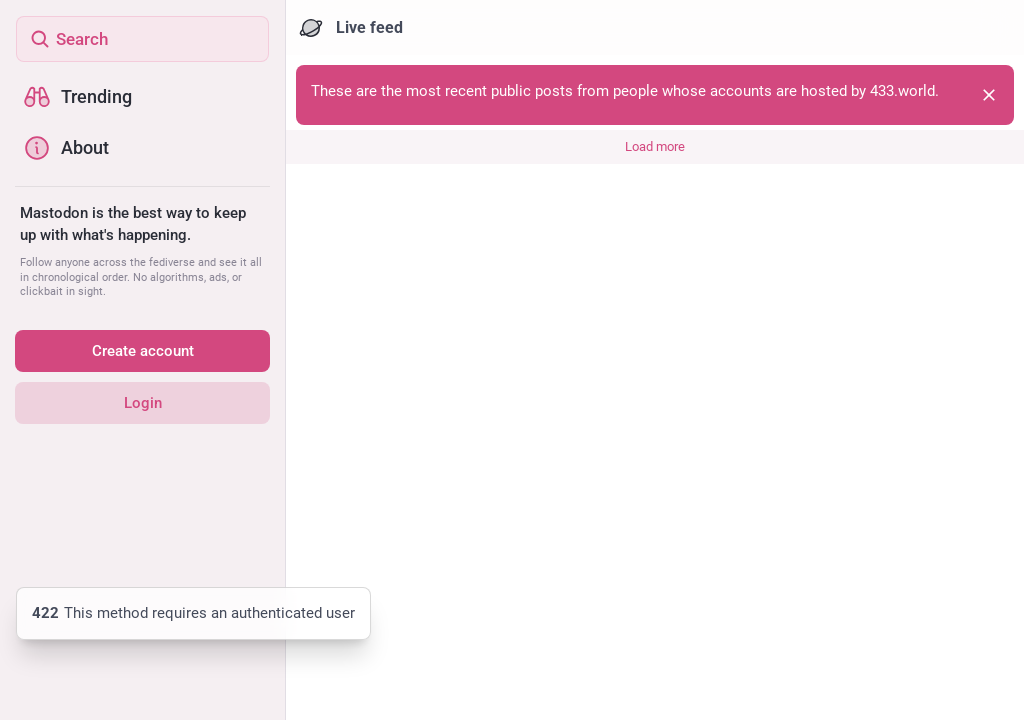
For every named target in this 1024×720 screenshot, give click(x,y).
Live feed (351, 28)
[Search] (142, 39)
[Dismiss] (989, 95)
